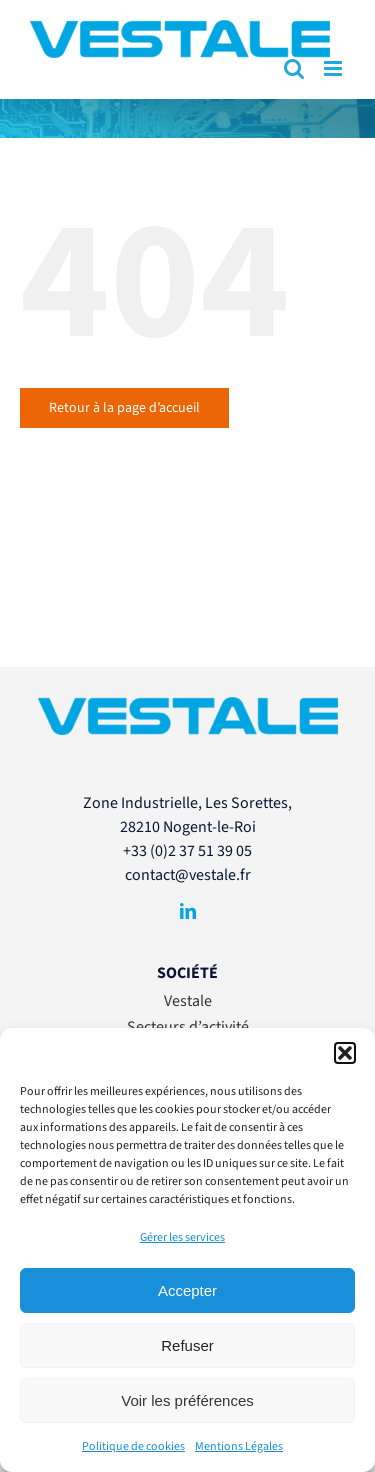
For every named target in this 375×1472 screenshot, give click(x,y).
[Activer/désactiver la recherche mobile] (294, 68)
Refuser (187, 1345)
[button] (345, 1053)
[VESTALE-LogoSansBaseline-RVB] (188, 705)
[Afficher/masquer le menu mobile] (334, 68)
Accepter (187, 1290)
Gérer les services (182, 1237)
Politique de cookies (133, 1446)
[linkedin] (188, 911)
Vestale (188, 1001)
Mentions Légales (239, 1446)
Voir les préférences (187, 1400)
